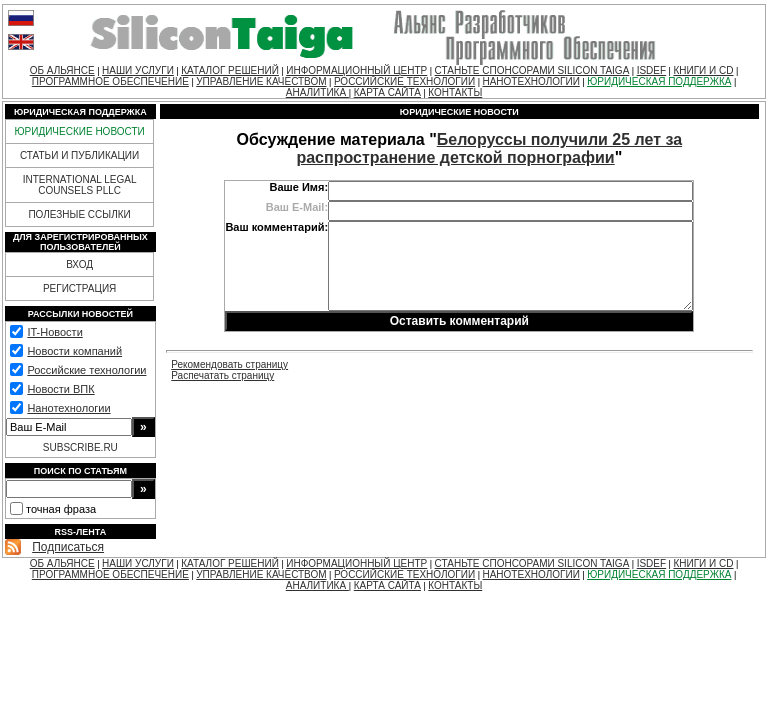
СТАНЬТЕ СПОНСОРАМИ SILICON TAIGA (532, 70)
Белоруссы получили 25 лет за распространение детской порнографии (489, 148)
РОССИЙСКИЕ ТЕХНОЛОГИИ (404, 81)
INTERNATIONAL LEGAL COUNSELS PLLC (80, 185)
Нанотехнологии (68, 408)
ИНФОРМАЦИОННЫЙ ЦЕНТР (356, 70)
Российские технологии (86, 370)
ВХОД (79, 264)
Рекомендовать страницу (229, 364)
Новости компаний (74, 351)
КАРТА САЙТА (387, 92)
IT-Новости (54, 332)
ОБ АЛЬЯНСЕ (62, 70)
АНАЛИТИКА (317, 92)
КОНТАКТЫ (455, 92)
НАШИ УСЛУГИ (138, 70)
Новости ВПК (60, 389)
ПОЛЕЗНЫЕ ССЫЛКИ (79, 214)
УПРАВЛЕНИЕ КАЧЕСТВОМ (261, 81)
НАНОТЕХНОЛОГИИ (530, 81)
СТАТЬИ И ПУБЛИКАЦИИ (79, 155)
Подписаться (68, 547)
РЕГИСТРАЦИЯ (79, 288)
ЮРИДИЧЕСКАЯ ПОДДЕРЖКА (659, 81)
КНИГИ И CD (703, 70)
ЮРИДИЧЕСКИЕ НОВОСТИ (79, 131)
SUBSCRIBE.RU (80, 447)
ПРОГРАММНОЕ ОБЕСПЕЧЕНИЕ (110, 81)
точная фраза (61, 509)
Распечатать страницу (222, 375)
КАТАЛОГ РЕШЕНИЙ (230, 70)
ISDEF (651, 70)
